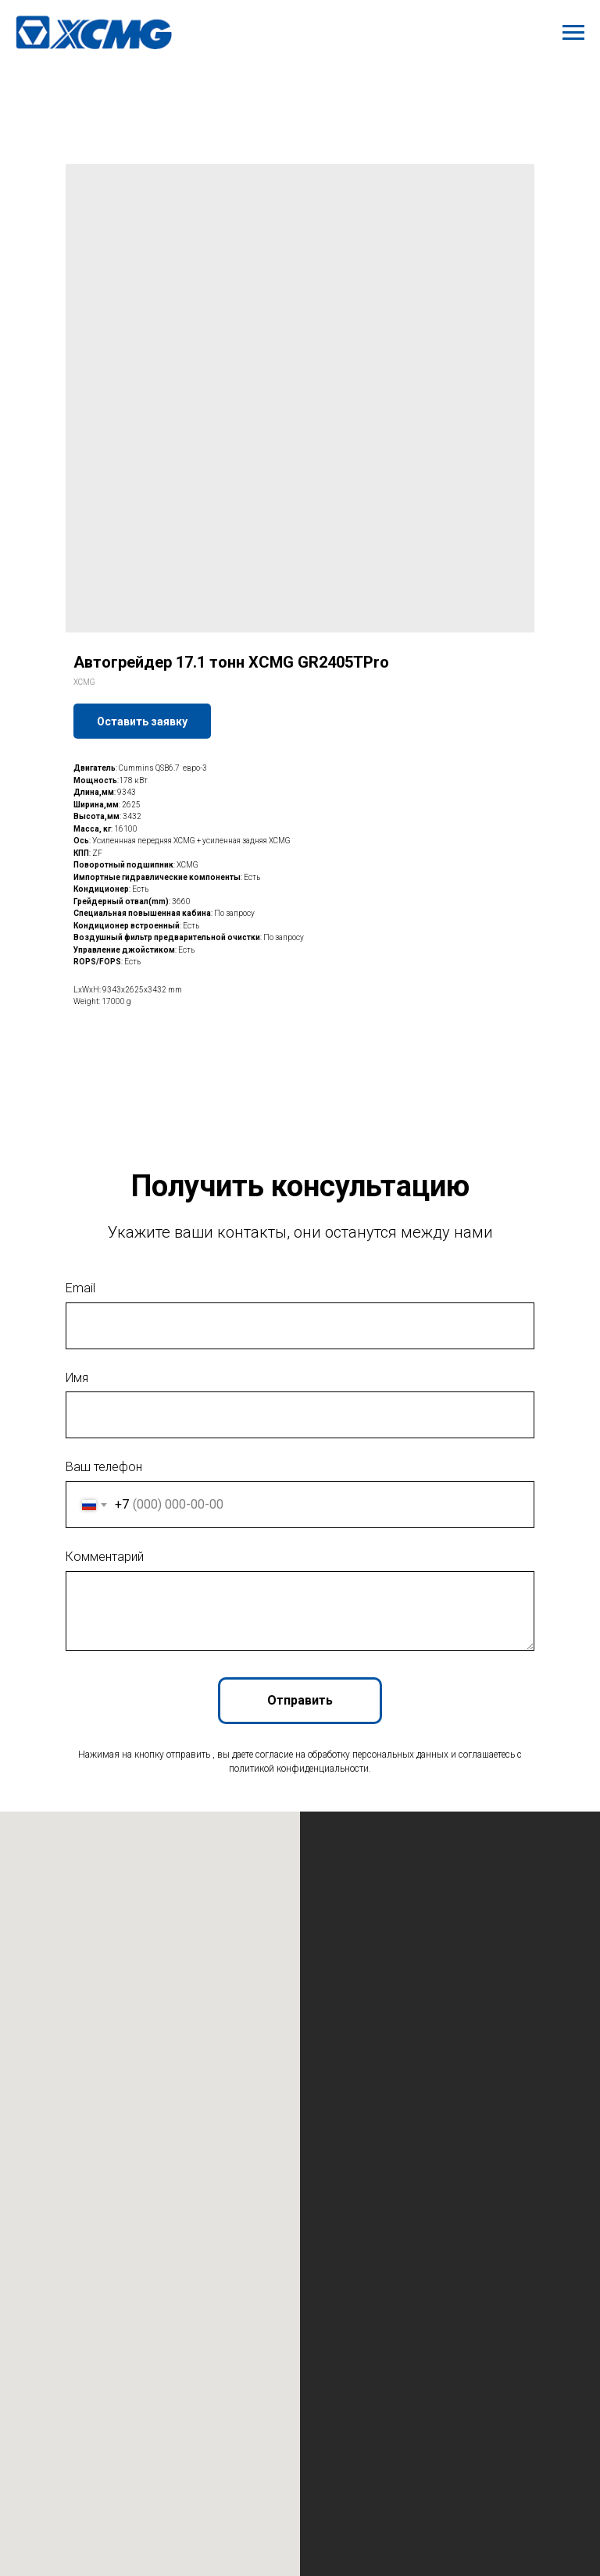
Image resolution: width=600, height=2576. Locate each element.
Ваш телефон (104, 1466)
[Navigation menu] (573, 33)
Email (80, 1288)
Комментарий (105, 1556)
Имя (77, 1377)
